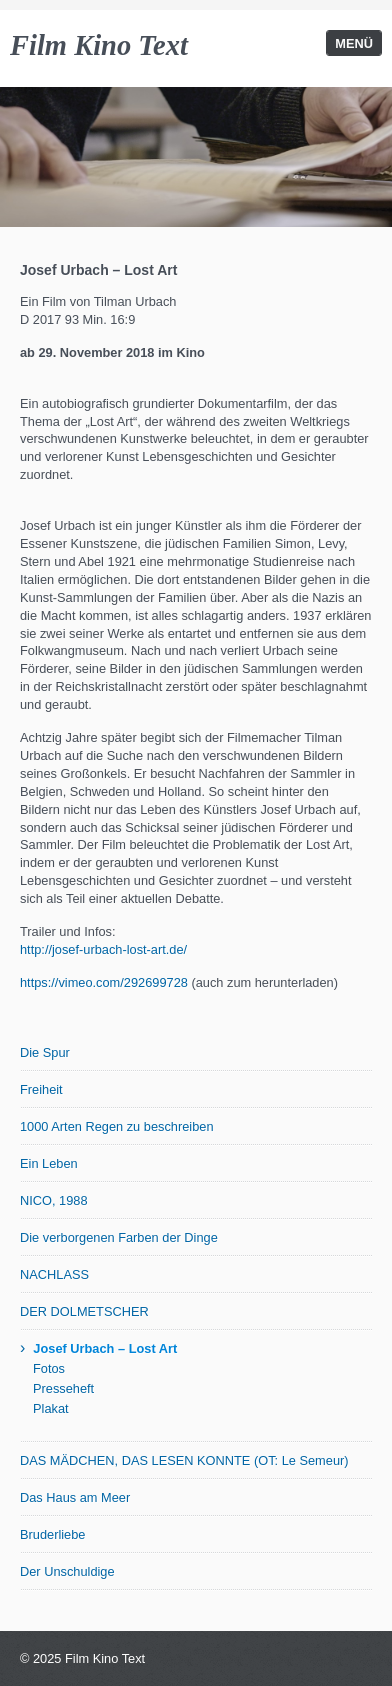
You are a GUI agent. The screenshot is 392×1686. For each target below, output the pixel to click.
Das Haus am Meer (75, 1497)
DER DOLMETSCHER (84, 1311)
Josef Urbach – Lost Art (105, 1348)
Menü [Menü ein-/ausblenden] (354, 43)
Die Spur (45, 1052)
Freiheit (41, 1089)
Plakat (51, 1408)
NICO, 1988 (54, 1200)
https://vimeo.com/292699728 (104, 982)
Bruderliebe (52, 1534)
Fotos (49, 1368)
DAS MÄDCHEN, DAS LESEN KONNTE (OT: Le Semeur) (184, 1460)
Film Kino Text (99, 45)
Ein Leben (49, 1163)
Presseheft (63, 1388)
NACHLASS (54, 1274)
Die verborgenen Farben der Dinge (119, 1237)
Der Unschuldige (67, 1571)
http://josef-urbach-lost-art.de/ (103, 949)
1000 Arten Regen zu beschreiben (117, 1126)
